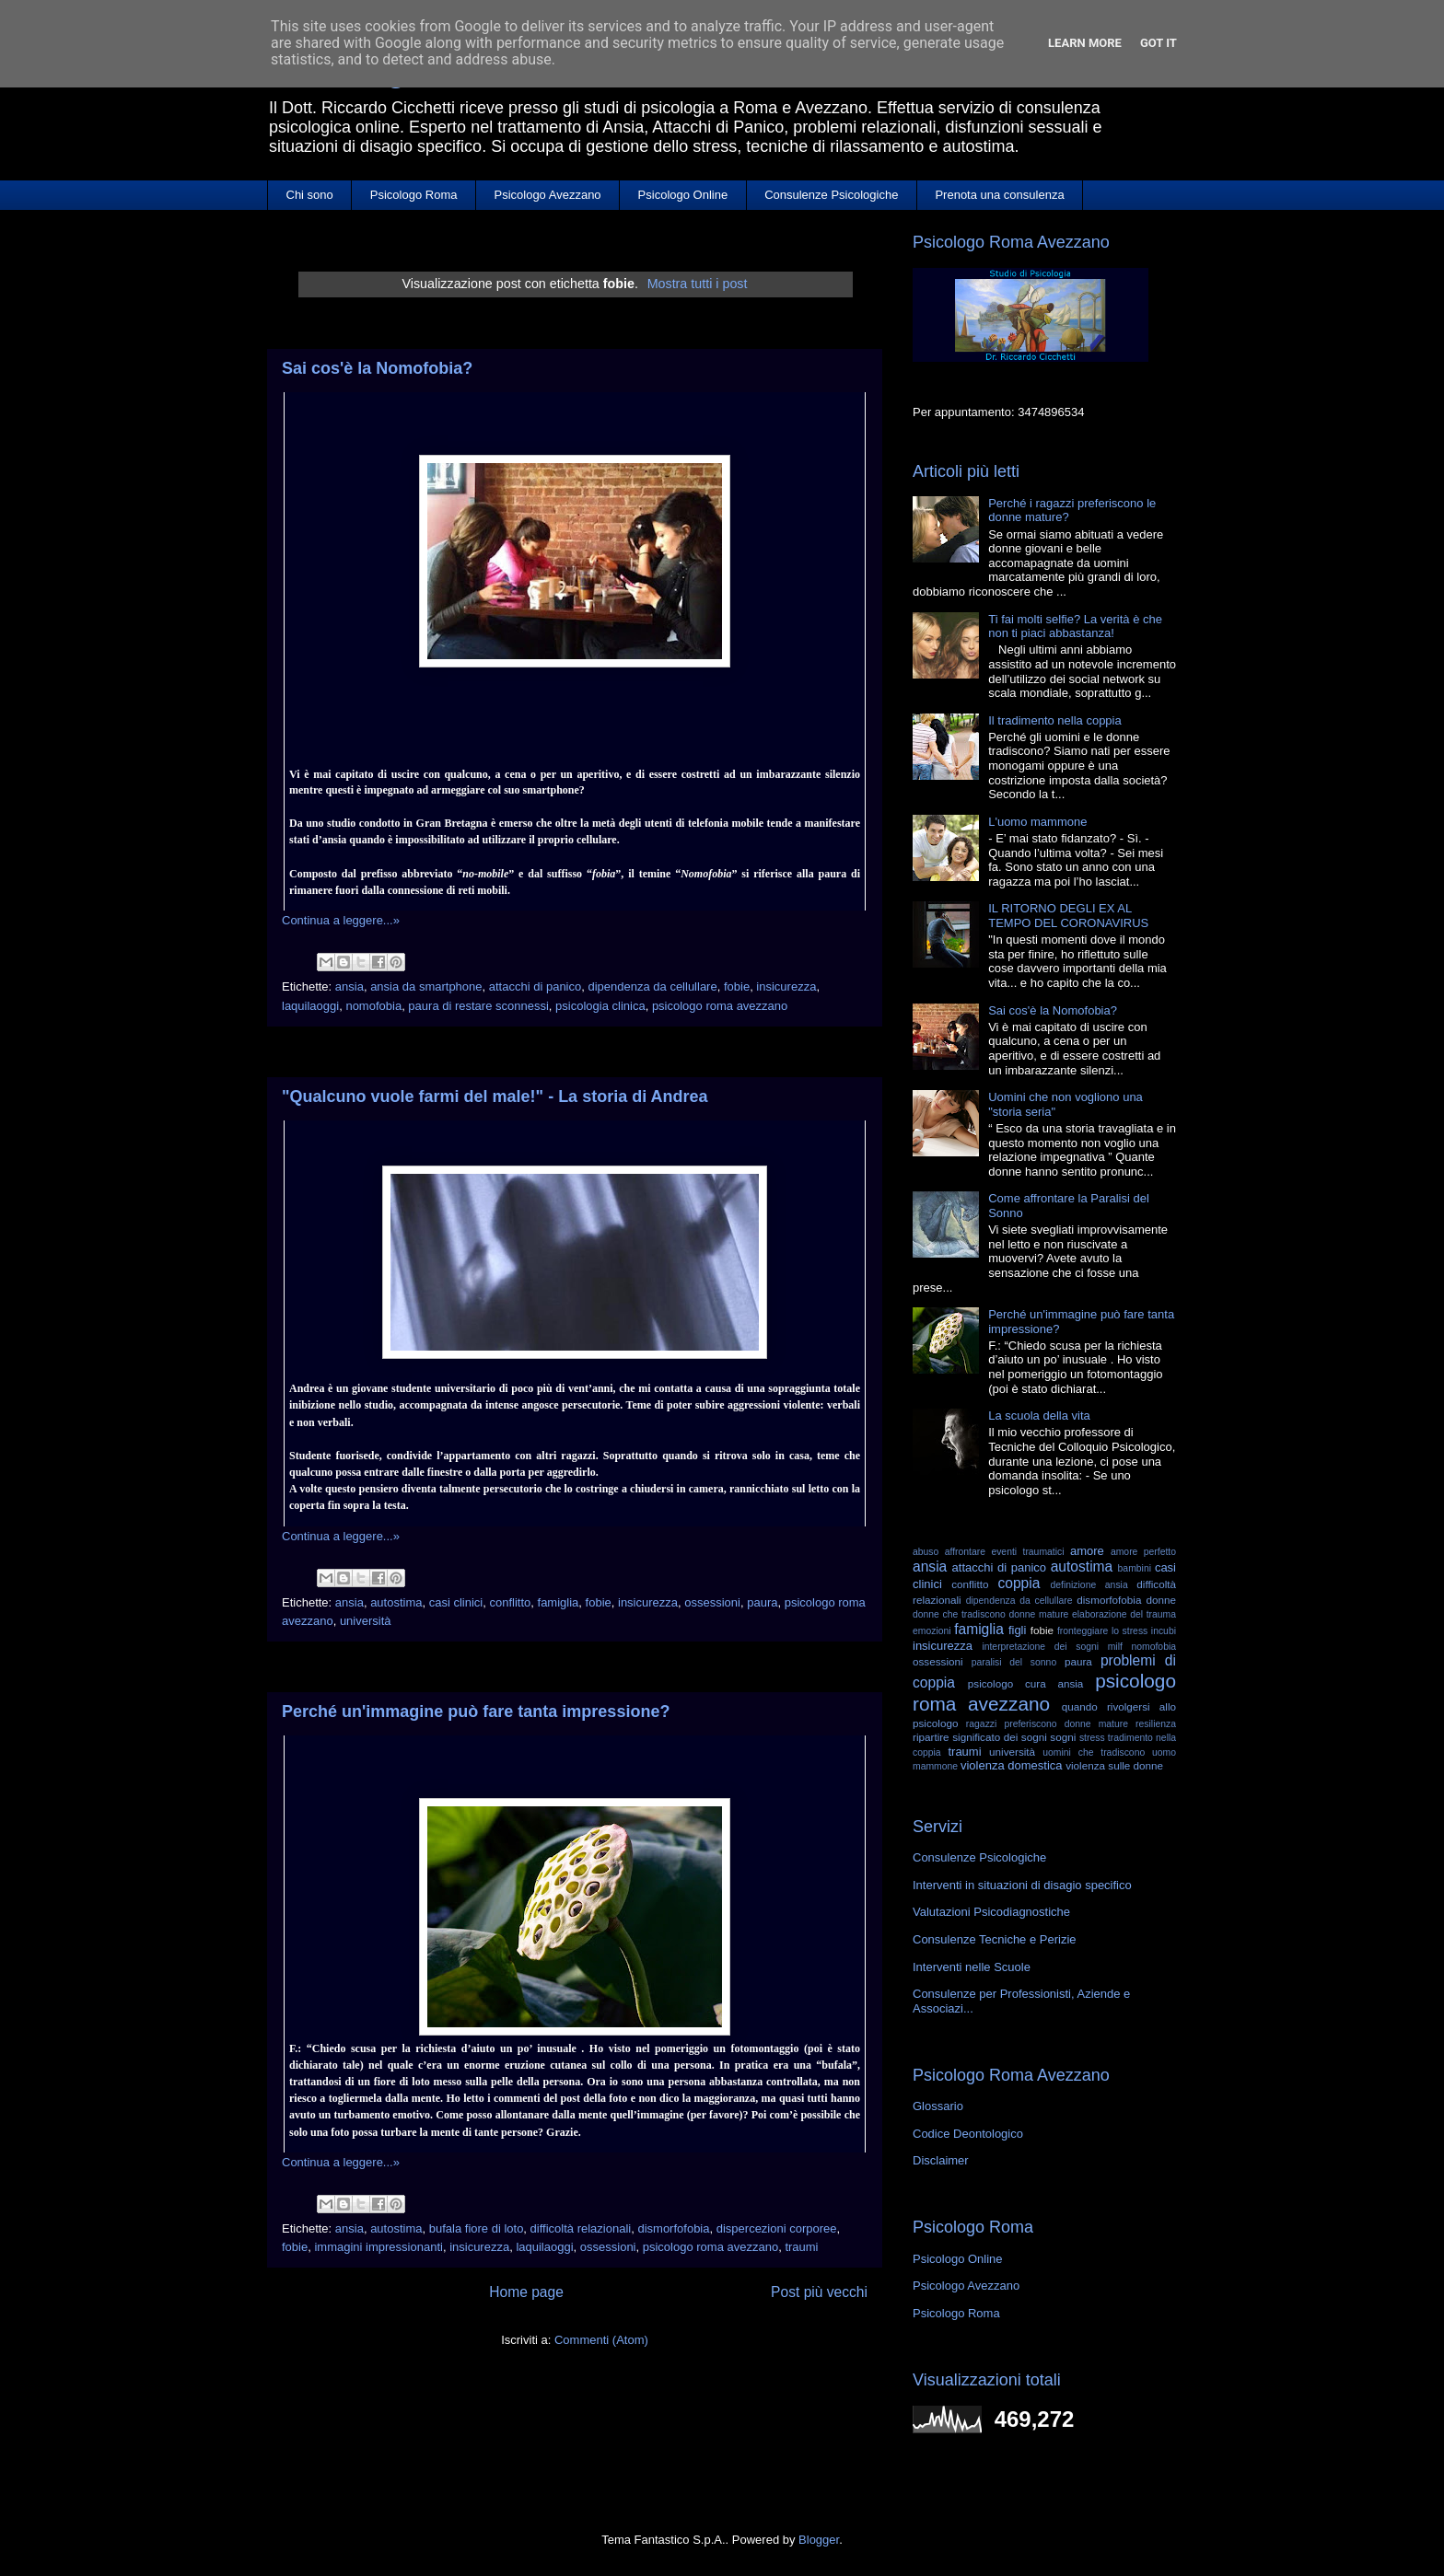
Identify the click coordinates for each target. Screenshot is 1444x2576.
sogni (1063, 1737)
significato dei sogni (999, 1737)
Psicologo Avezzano (547, 195)
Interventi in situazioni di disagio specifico (1022, 1885)
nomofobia (373, 1006)
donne (1161, 1600)
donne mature (1039, 1614)
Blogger (818, 2540)
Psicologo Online (683, 195)
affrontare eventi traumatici (1005, 1552)
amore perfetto (1143, 1552)
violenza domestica (1012, 1765)
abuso (925, 1552)
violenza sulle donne (1114, 1765)
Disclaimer (941, 2160)
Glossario (938, 2106)
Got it (1158, 43)
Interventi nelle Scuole (972, 1967)
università (365, 1621)
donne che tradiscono (959, 1614)
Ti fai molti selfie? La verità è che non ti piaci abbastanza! (1075, 626)
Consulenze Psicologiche (831, 195)
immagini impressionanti (378, 2247)
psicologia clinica (600, 1006)
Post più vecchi (819, 2292)
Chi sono (309, 195)
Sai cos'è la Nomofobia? (377, 368)
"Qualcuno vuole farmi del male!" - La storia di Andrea (495, 1096)
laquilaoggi (310, 1006)
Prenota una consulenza (999, 195)
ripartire (931, 1737)
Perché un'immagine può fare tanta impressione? (476, 1711)
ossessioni (712, 1602)
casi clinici (456, 1602)
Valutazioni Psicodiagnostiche (991, 1912)
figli (1017, 1630)
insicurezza (786, 986)
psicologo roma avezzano (719, 1006)
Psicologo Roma (414, 195)
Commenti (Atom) (601, 2340)
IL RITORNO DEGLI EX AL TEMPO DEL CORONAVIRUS (1068, 915)
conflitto (509, 1602)
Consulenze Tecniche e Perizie (995, 1939)
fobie (737, 986)
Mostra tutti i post (697, 283)
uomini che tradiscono (1093, 1752)
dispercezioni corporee (776, 2228)
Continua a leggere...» (341, 920)
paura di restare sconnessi (478, 1006)
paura (762, 1602)
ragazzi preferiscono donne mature (1047, 1724)
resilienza (1155, 1724)
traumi (801, 2247)
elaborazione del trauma (1124, 1614)
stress (1092, 1738)
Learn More (1085, 43)
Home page (526, 2292)
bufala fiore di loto (476, 2228)
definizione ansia (1089, 1585)
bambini (1134, 1568)
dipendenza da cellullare (652, 986)
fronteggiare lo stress (1102, 1631)
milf (1115, 1647)
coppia (1018, 1583)
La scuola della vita (1039, 1415)
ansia (349, 986)
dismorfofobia (673, 2228)
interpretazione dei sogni (1040, 1647)
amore (1087, 1551)
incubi (1163, 1631)
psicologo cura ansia (1026, 1683)
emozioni (932, 1631)
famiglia (558, 1602)
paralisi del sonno (1014, 1662)
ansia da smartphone (426, 986)
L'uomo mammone (1037, 822)
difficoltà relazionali (581, 2228)
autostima (396, 1602)
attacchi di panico (535, 986)
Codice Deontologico (968, 2134)
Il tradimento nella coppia (1055, 720)
